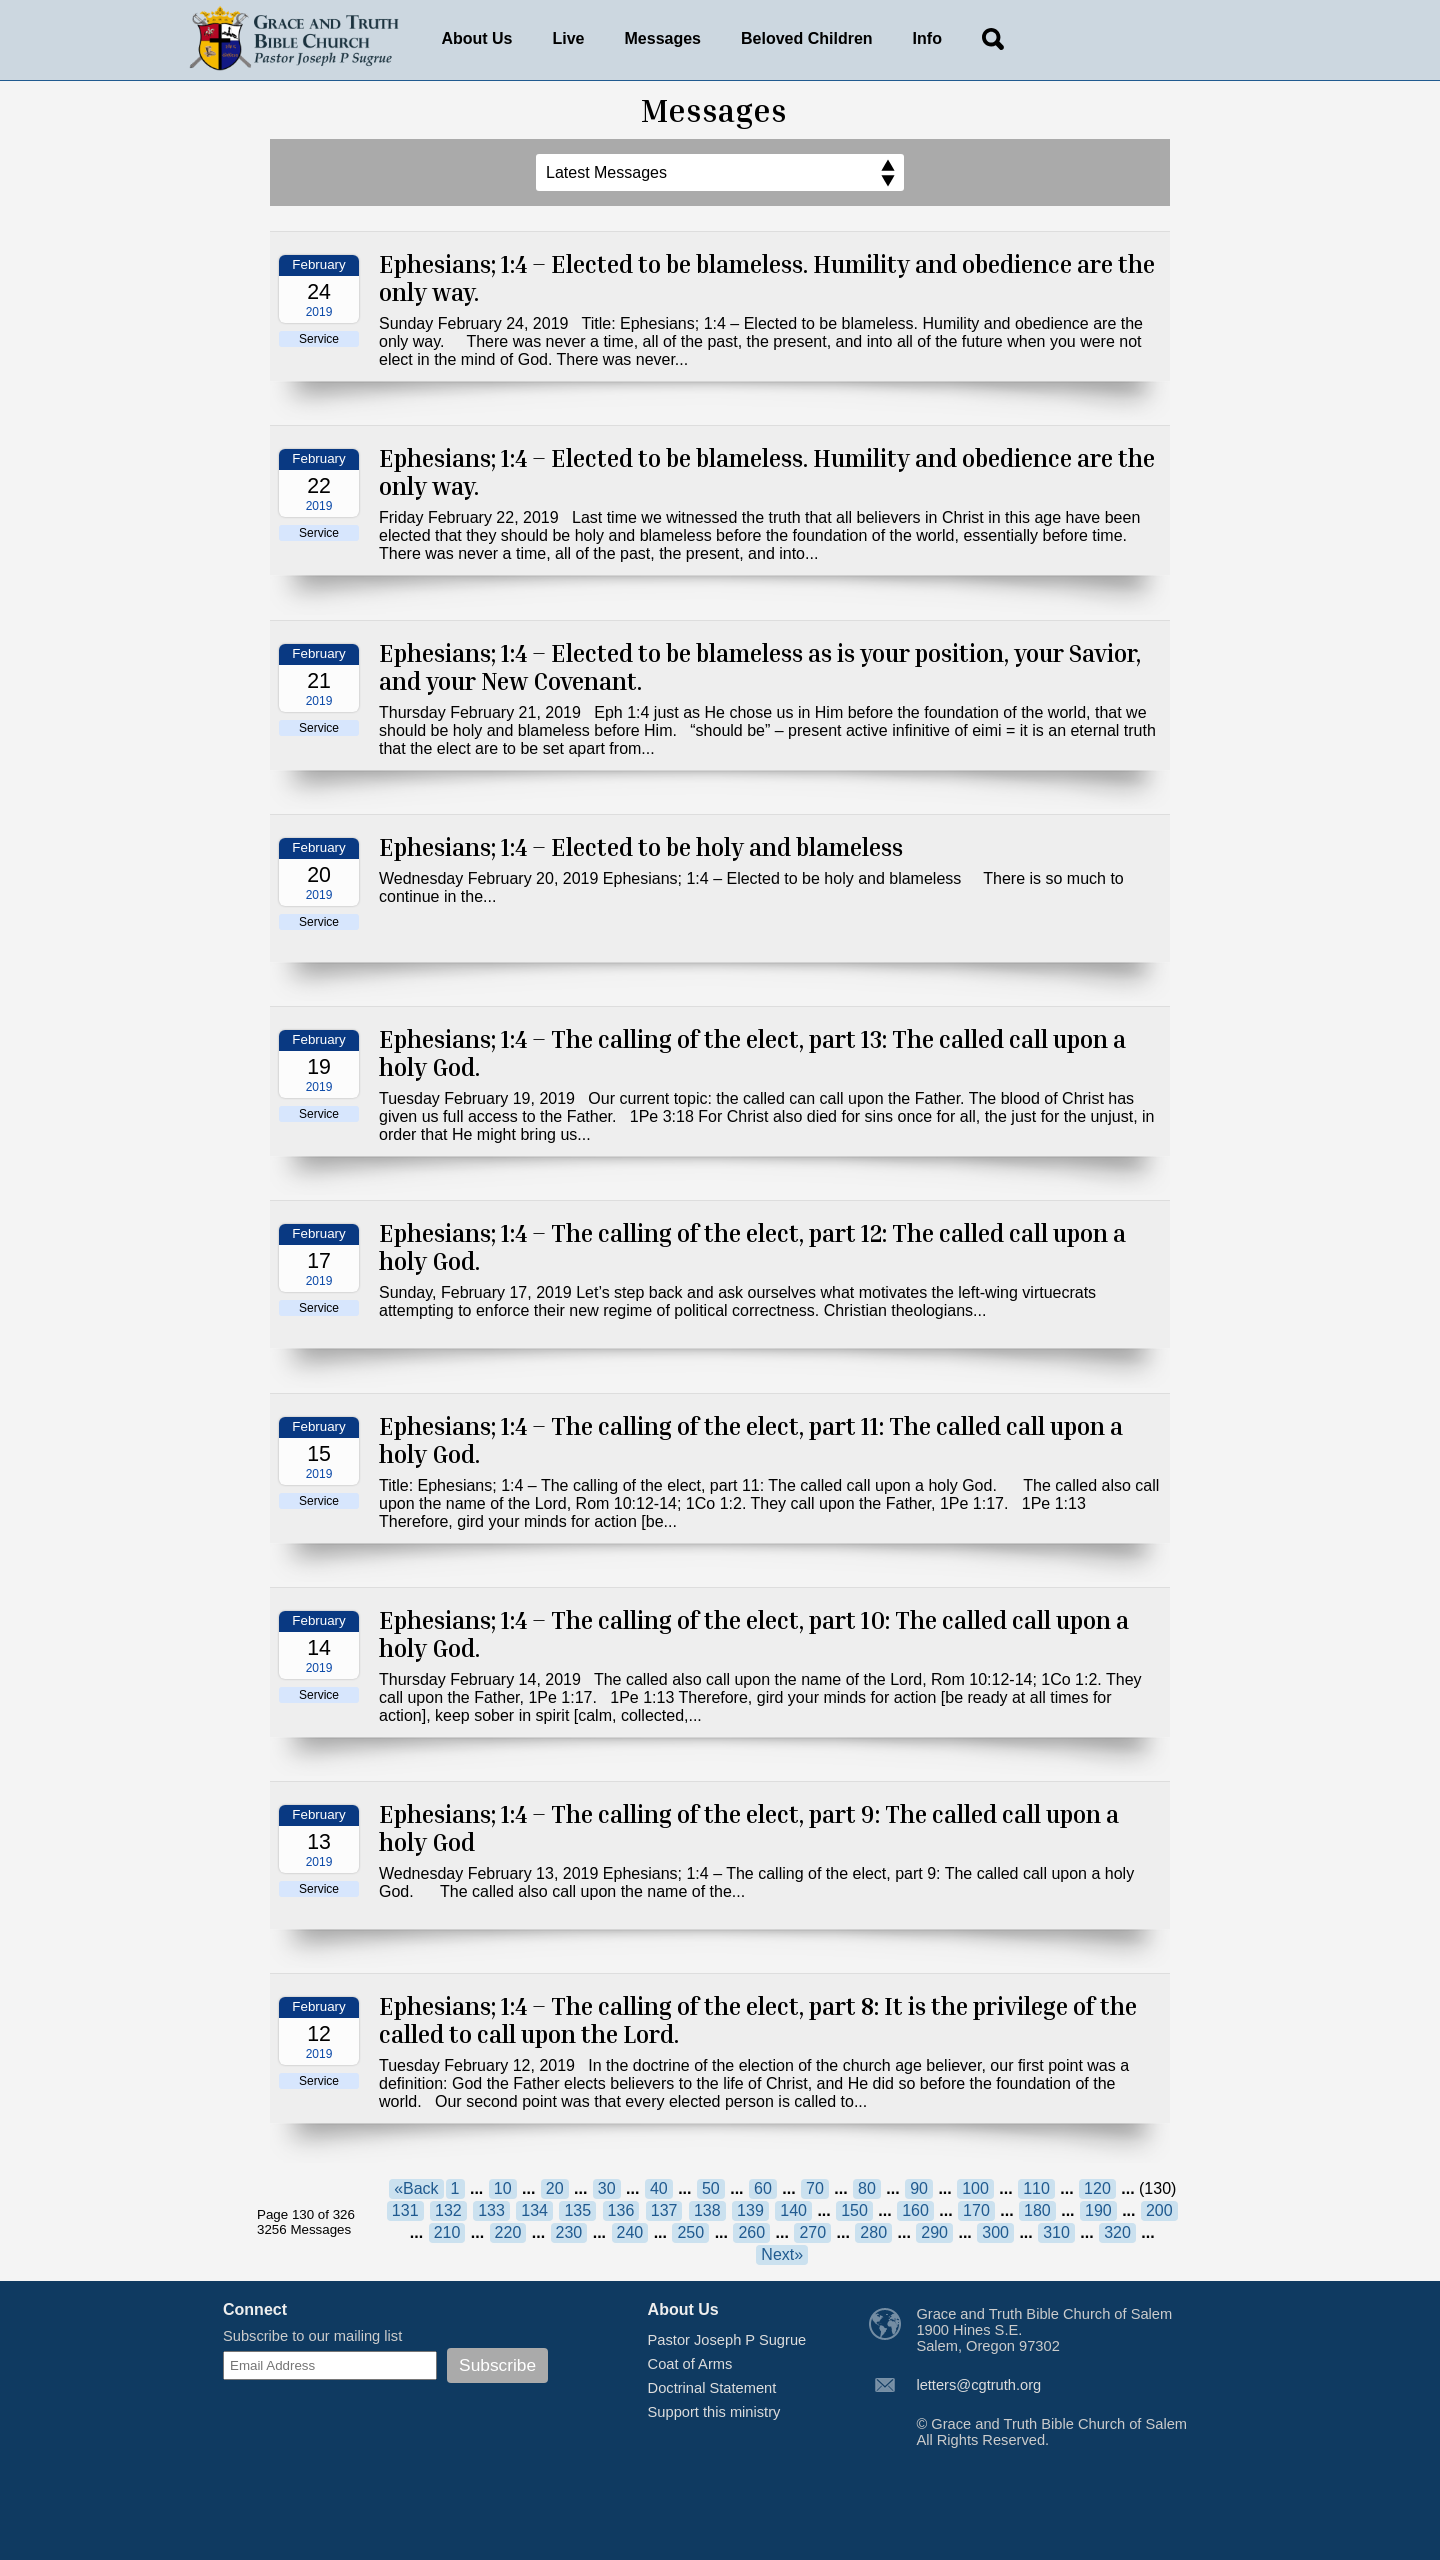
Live (569, 38)
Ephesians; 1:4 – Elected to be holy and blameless (641, 847)
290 (934, 2232)
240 (630, 2232)
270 (812, 2232)
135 (577, 2210)
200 (1159, 2210)
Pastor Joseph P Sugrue (727, 2340)
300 (995, 2232)
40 (659, 2188)
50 (711, 2188)
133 (491, 2210)
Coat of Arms (690, 2364)
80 (867, 2188)
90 (919, 2188)
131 (405, 2210)
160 (915, 2210)
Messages (663, 38)
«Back (416, 2188)
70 (815, 2188)
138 (707, 2210)
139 (750, 2210)
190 (1098, 2210)
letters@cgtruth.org (978, 2385)
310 (1056, 2232)
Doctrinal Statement (712, 2388)
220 (508, 2232)
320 (1117, 2232)
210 (447, 2232)
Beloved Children (807, 38)
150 (854, 2210)
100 (975, 2188)
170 (976, 2210)
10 (503, 2188)
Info (927, 38)
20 (555, 2188)
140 (793, 2210)
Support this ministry (714, 2412)
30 (607, 2188)
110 (1036, 2188)
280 (873, 2232)
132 (448, 2210)
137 (664, 2210)
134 (534, 2210)
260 (751, 2232)
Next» (782, 2254)
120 (1097, 2188)
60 (763, 2188)
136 (621, 2210)
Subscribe (497, 2365)
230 (569, 2232)
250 (690, 2232)
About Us (476, 38)
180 (1037, 2210)
